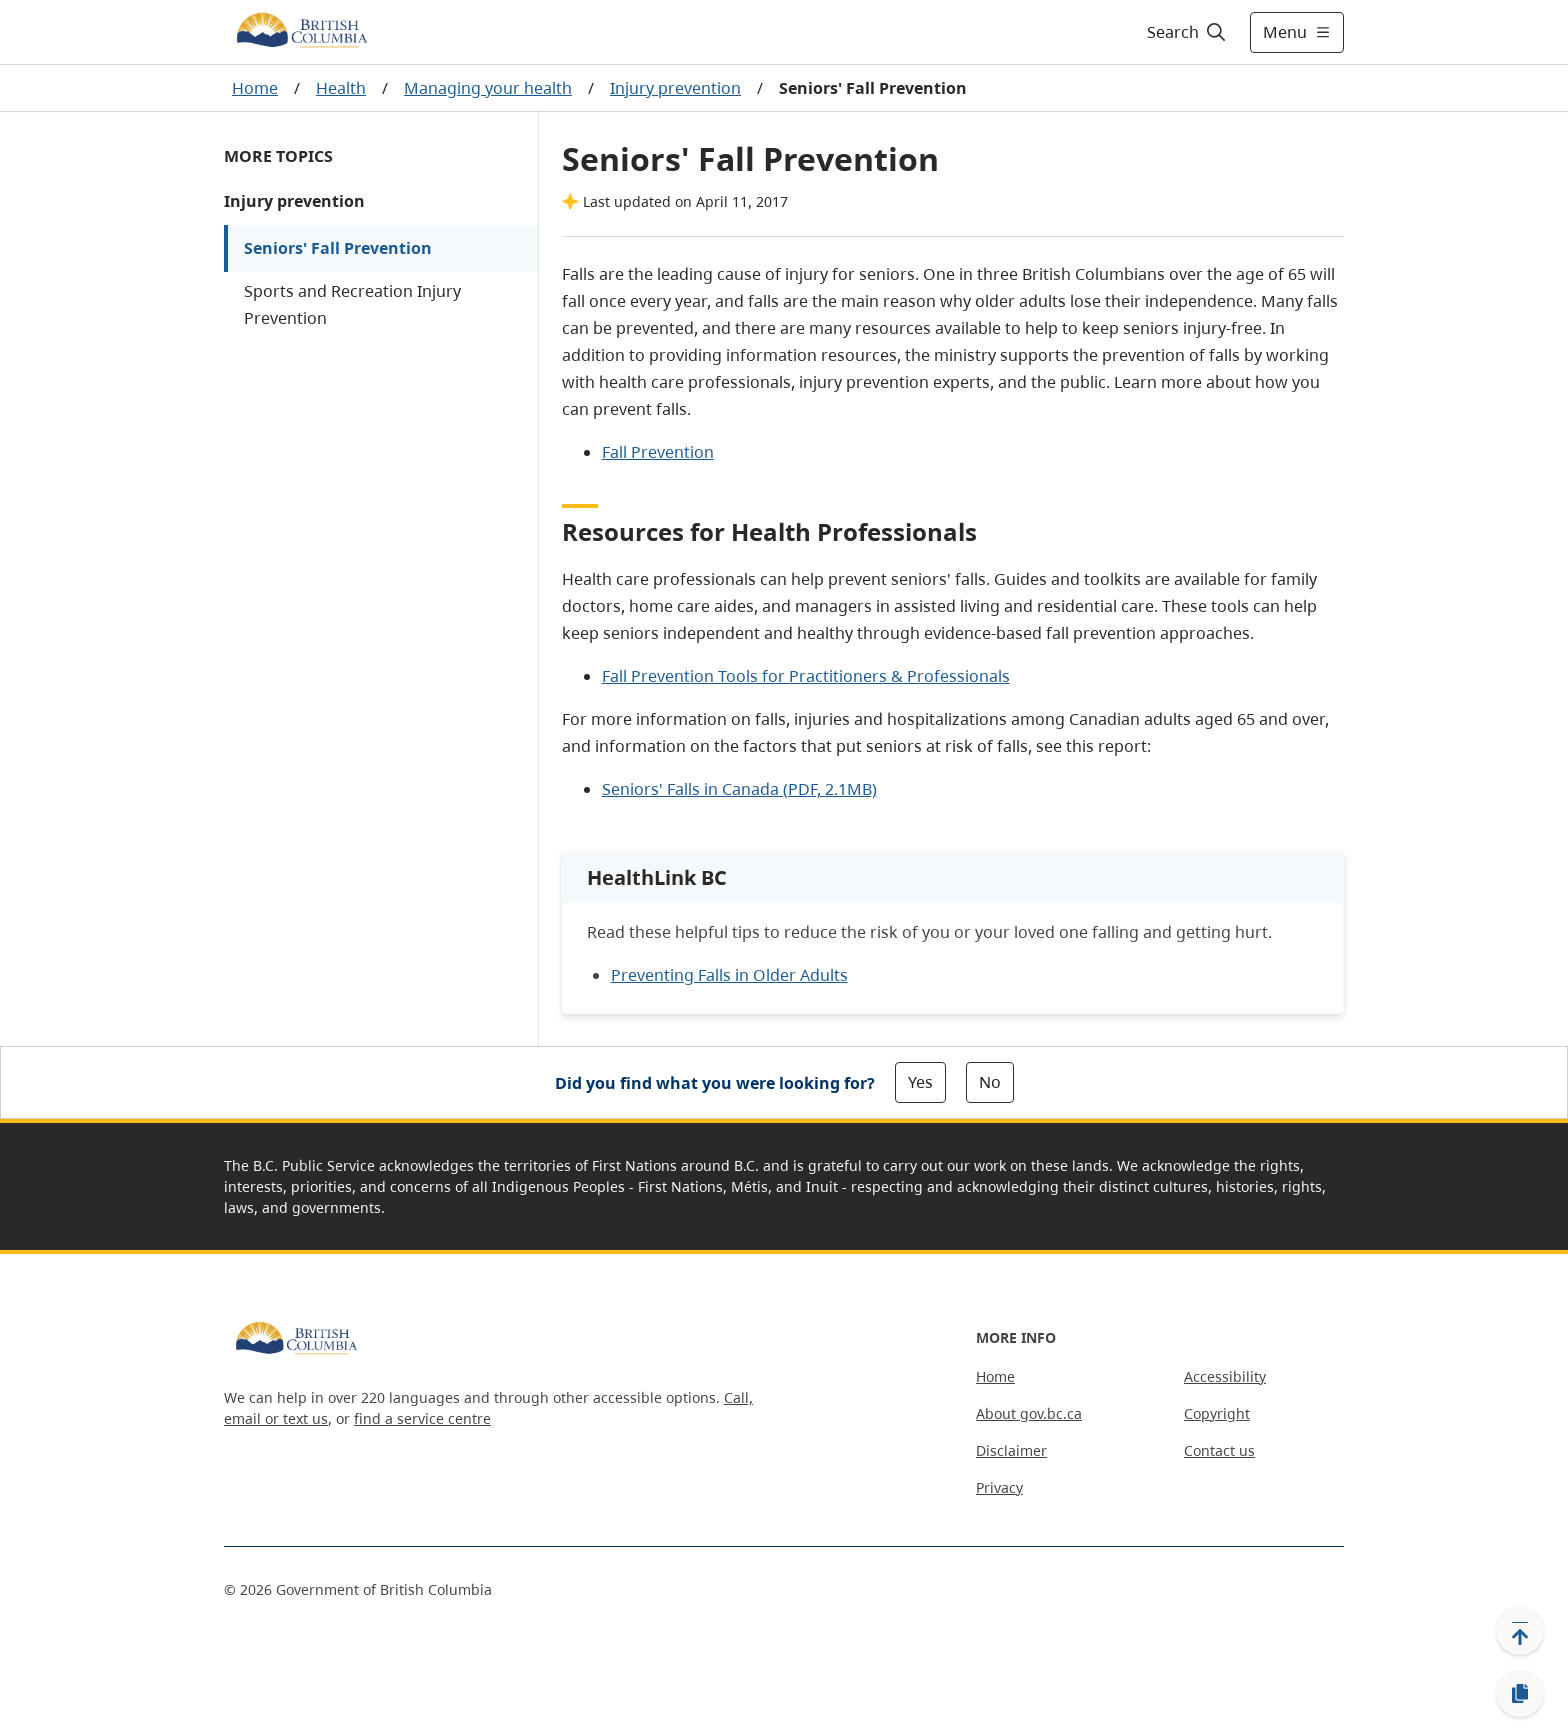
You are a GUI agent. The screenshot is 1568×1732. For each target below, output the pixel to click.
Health (341, 88)
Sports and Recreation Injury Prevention (352, 304)
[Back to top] (1520, 1631)
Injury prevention (675, 88)
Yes (920, 1082)
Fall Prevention (658, 452)
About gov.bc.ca (1029, 1413)
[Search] (1187, 32)
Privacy (999, 1487)
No (990, 1082)
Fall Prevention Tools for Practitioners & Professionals (806, 676)
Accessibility (1225, 1376)
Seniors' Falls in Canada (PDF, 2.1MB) (739, 789)
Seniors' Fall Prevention (338, 248)
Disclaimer (1011, 1450)
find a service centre (422, 1418)
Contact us (1219, 1450)
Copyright (1217, 1413)
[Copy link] (1520, 1694)
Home (255, 88)
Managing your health (488, 88)
